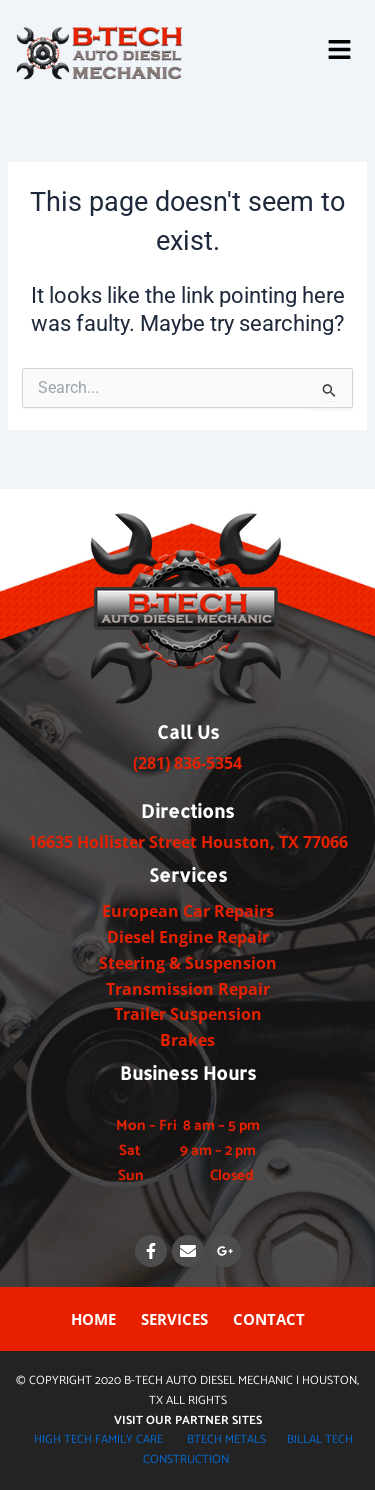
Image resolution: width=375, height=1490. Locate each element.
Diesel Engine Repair (188, 937)
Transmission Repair (188, 989)
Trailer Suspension (188, 1014)
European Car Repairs (188, 911)
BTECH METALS (226, 1439)
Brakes (187, 1040)
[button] (340, 51)
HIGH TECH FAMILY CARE (98, 1439)
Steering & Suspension (188, 963)
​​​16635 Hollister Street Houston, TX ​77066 (188, 842)
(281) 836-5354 (187, 763)
